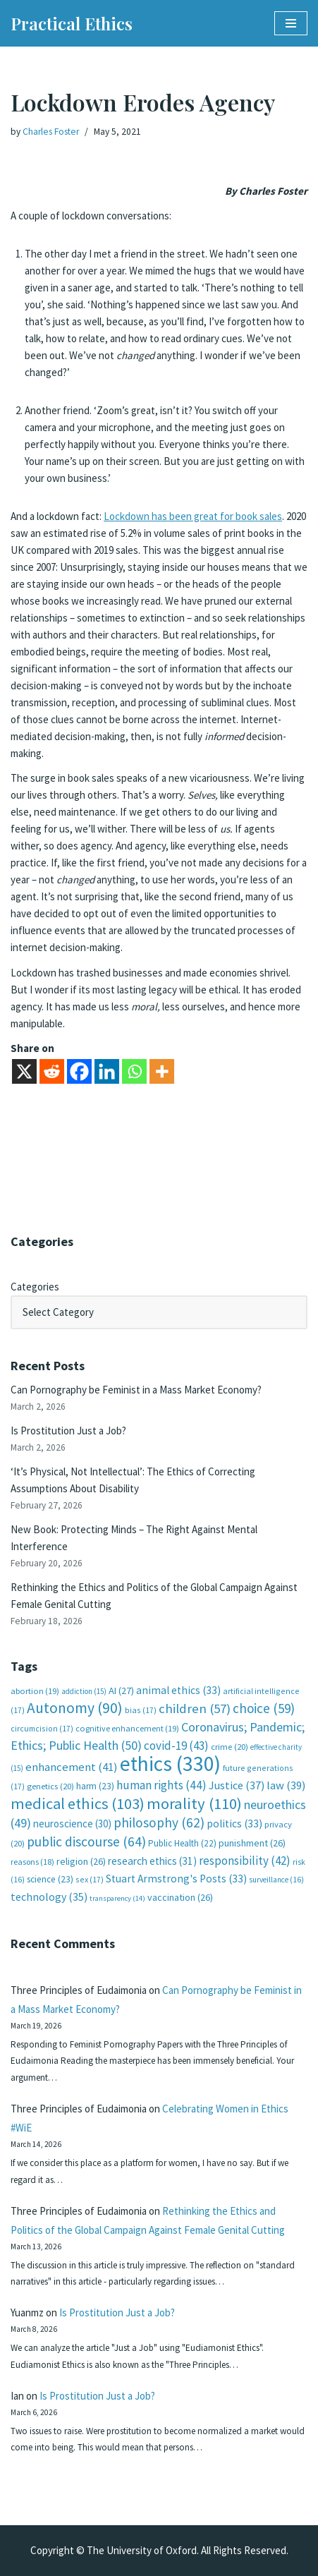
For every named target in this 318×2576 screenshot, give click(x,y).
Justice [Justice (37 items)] (236, 1785)
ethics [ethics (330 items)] (170, 1763)
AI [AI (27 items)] (121, 1690)
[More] (161, 1071)
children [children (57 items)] (195, 1708)
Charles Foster (51, 132)
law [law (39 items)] (286, 1785)
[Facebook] (79, 1071)
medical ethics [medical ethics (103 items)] (78, 1803)
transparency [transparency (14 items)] (117, 1898)
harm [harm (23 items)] (95, 1786)
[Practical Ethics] (72, 23)
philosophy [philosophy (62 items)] (159, 1822)
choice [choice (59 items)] (264, 1708)
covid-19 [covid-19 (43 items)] (176, 1745)
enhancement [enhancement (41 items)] (71, 1766)
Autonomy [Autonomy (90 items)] (75, 1707)
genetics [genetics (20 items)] (50, 1786)
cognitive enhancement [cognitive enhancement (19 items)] (127, 1728)
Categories (35, 1286)
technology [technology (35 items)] (49, 1896)
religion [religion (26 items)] (81, 1861)
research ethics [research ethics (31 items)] (152, 1861)
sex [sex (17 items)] (89, 1879)
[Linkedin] (106, 1071)
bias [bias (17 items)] (141, 1710)
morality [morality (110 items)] (194, 1803)
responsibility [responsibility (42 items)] (245, 1860)
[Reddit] (51, 1071)
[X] (24, 1071)
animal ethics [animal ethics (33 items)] (178, 1690)
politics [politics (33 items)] (234, 1823)
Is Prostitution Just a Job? (68, 1430)
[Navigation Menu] (290, 23)
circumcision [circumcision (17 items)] (42, 1728)
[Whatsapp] (134, 1071)
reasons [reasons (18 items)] (32, 1861)
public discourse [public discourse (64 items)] (86, 1841)
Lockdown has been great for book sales (193, 516)
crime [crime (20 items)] (229, 1746)
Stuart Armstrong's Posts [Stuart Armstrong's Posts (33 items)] (176, 1878)
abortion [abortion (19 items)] (35, 1691)
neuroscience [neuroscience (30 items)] (72, 1823)
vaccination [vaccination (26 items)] (180, 1897)
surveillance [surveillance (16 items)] (276, 1880)
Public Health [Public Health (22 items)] (182, 1843)
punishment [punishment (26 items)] (252, 1843)
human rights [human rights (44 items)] (161, 1785)
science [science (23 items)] (50, 1879)
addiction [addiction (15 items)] (83, 1691)
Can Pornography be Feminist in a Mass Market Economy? (136, 1389)
